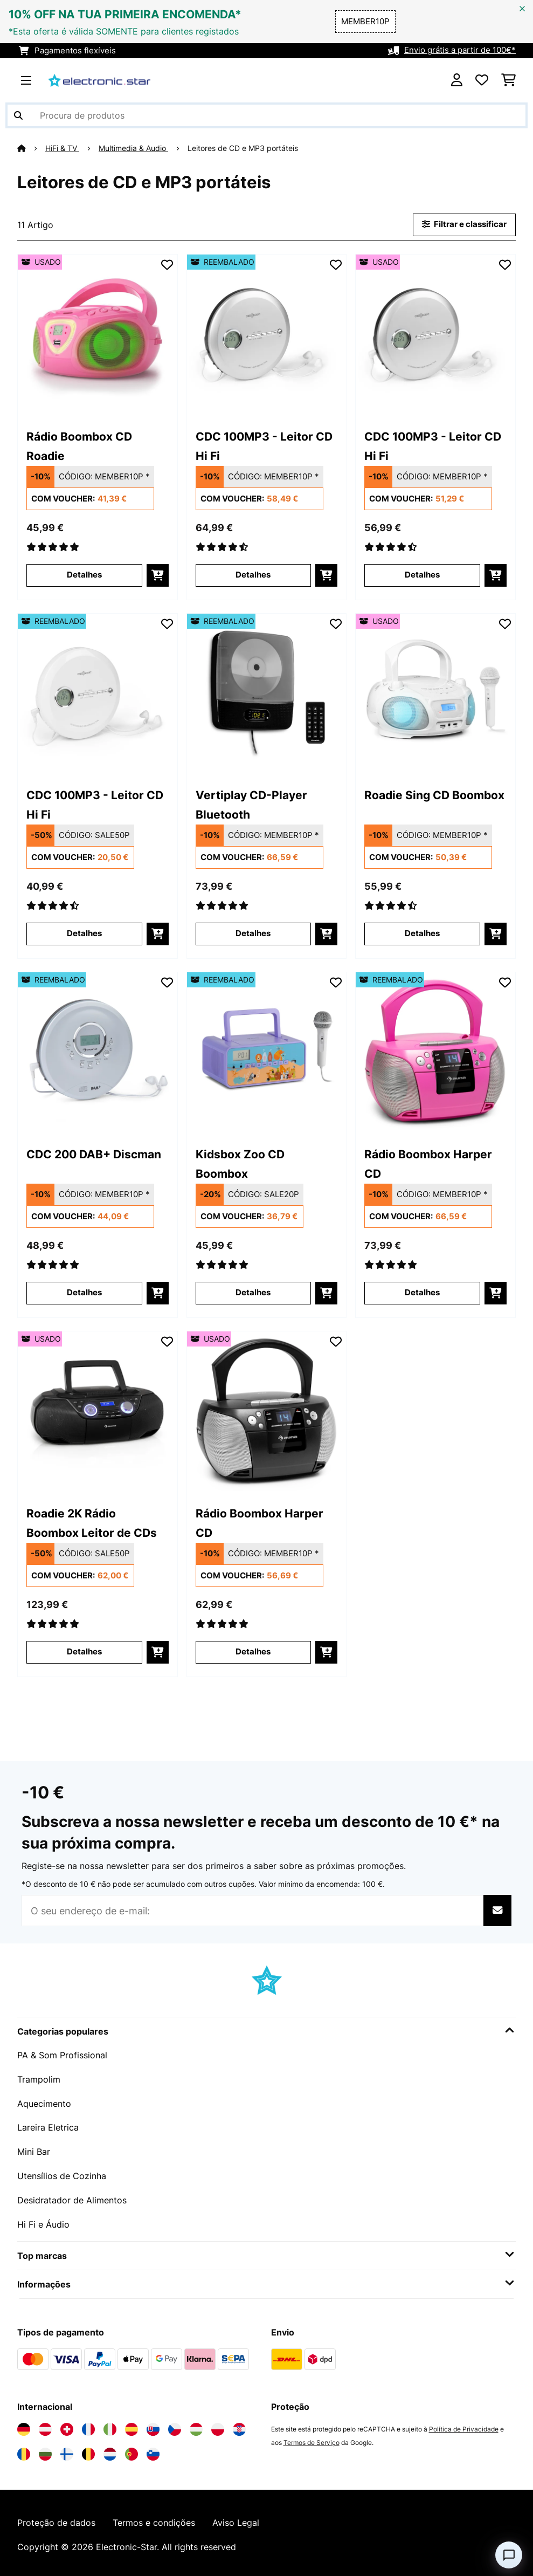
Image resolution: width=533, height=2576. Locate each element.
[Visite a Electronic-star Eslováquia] (153, 2425)
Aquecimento (44, 2102)
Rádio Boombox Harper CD (428, 1163)
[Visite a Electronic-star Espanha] (131, 2425)
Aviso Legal (235, 2518)
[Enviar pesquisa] (18, 115)
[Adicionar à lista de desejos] (167, 264)
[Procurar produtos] (266, 115)
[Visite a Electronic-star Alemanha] (23, 2425)
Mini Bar (33, 2149)
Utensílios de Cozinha (61, 2173)
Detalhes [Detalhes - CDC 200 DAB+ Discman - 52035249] (84, 1292)
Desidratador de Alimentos (72, 2197)
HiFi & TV (62, 148)
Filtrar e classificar (464, 224)
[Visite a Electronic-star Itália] (109, 2425)
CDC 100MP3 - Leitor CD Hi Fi (264, 445)
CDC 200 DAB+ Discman (93, 1154)
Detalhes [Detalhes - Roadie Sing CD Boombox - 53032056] (422, 933)
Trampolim (38, 2078)
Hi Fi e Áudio (43, 2220)
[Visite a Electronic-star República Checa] (174, 2425)
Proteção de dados (56, 2518)
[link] (97, 334)
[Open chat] (508, 2554)
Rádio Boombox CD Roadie (79, 445)
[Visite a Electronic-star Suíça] (66, 2425)
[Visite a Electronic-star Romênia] (23, 2449)
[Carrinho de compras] (508, 80)
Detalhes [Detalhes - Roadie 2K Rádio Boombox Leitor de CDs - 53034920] (84, 1652)
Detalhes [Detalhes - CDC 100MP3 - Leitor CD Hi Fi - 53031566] (422, 575)
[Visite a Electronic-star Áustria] (45, 2425)
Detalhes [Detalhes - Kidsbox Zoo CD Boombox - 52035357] (253, 1292)
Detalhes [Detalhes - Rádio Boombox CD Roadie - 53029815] (84, 575)
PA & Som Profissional (62, 2054)
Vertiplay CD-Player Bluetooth (251, 804)
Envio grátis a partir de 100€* (460, 51)
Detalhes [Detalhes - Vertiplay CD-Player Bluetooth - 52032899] (253, 933)
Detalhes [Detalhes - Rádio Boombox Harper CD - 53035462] (253, 1652)
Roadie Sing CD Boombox (434, 795)
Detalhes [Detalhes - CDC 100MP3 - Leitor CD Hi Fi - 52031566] (253, 575)
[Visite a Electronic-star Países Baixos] (109, 2449)
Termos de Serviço (311, 2438)
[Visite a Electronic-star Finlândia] (66, 2449)
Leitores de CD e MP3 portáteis (244, 148)
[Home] (31, 148)
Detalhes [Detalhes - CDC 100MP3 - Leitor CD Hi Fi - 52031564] (84, 933)
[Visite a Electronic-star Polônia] (217, 2425)
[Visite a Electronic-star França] (88, 2425)
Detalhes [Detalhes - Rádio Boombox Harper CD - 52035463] (422, 1292)
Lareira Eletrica (48, 2125)
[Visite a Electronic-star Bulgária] (45, 2449)
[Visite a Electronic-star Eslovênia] (153, 2449)
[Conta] (456, 80)
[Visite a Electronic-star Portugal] (131, 2449)
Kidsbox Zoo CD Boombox (240, 1163)
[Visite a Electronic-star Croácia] (239, 2425)
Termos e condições (154, 2518)
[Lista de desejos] (481, 80)
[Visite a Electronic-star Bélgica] (88, 2449)
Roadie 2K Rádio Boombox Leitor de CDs (91, 1522)
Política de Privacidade (464, 2425)
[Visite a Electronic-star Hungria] (196, 2425)
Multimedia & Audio (133, 148)
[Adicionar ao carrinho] (158, 575)
